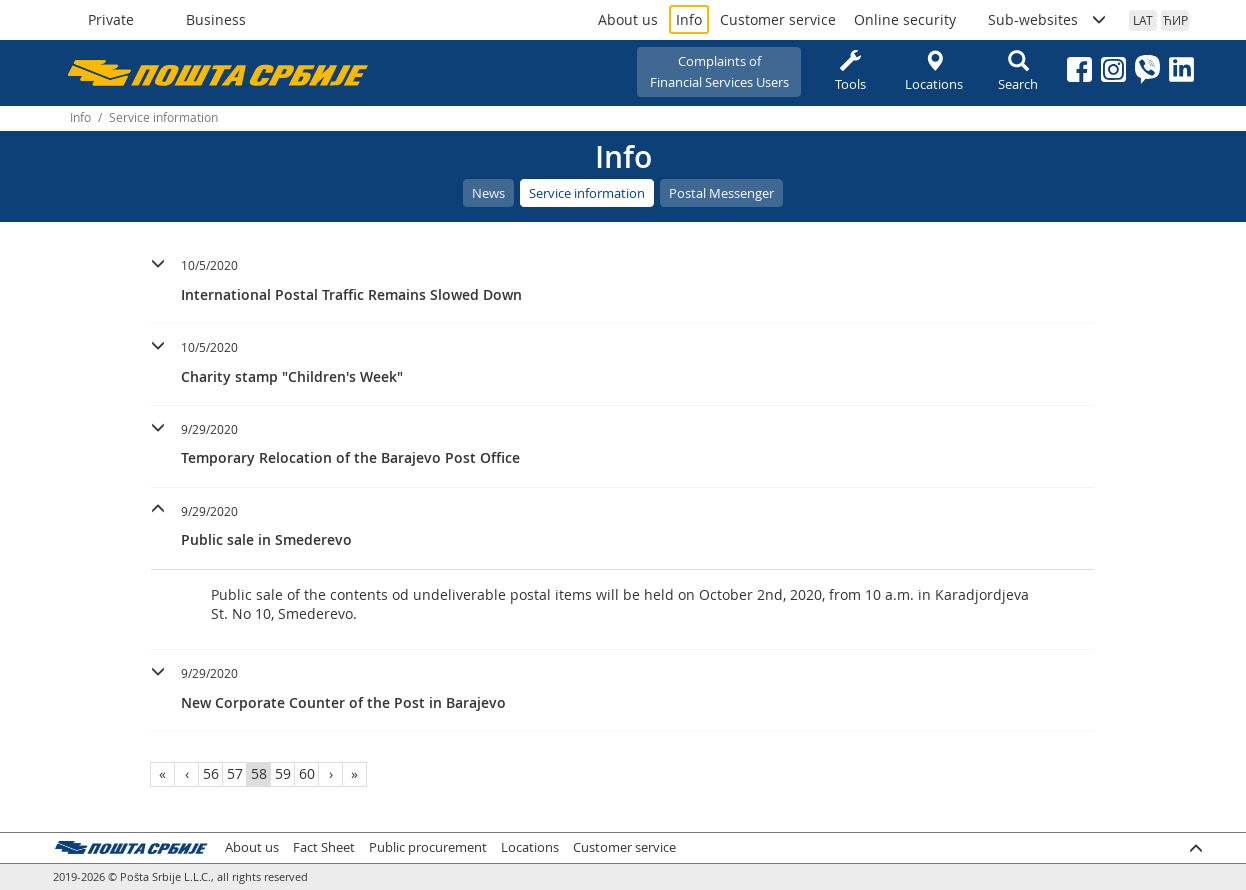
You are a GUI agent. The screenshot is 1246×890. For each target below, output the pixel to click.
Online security (905, 19)
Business (216, 19)
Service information (587, 193)
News (488, 193)
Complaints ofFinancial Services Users (719, 71)
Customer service (778, 19)
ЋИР (1175, 20)
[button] (622, 277)
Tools (850, 71)
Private (111, 19)
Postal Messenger (721, 193)
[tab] (622, 283)
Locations (934, 71)
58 (259, 773)
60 (307, 773)
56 (211, 773)
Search (1018, 71)
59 (283, 773)
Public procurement (428, 847)
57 (235, 773)
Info (689, 19)
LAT (1143, 20)
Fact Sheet (324, 847)
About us (628, 19)
